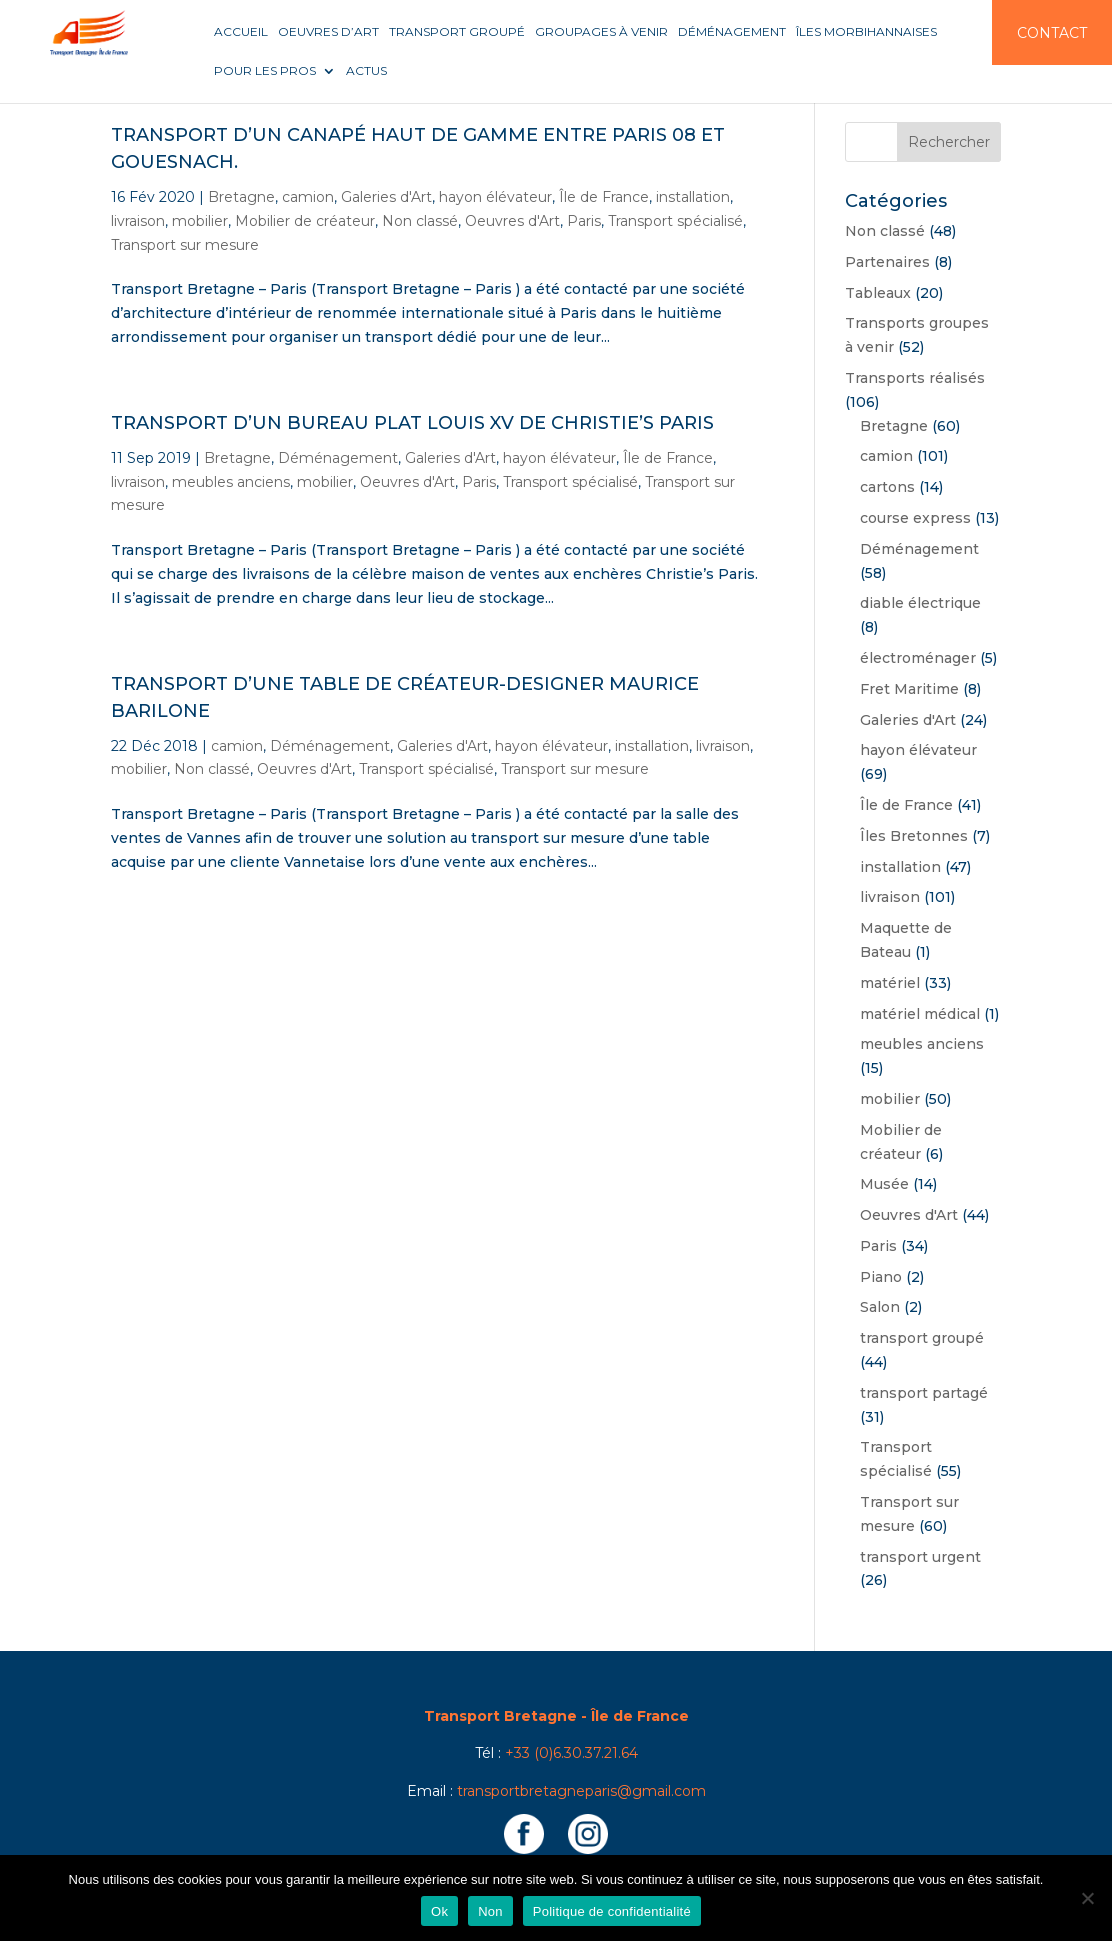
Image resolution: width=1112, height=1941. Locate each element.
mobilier (200, 221)
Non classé (420, 221)
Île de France (604, 197)
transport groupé (922, 1338)
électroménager (918, 658)
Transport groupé (457, 32)
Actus (366, 71)
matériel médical (920, 1014)
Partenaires (887, 262)
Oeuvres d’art (328, 32)
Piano (881, 1277)
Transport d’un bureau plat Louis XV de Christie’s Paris (412, 423)
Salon (880, 1307)
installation (693, 197)
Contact (1052, 33)
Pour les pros (265, 71)
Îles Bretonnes (914, 836)
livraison (138, 221)
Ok (439, 1911)
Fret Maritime (909, 689)
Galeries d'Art (386, 197)
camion (308, 197)
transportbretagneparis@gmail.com (581, 1791)
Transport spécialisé (675, 221)
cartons (887, 487)
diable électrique (920, 603)
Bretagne (241, 197)
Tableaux (878, 293)
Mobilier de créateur (305, 221)
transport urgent (920, 1557)
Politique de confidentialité (612, 1911)
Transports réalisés (915, 378)
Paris (584, 221)
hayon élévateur (495, 197)
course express (915, 518)
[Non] (1087, 1898)
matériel (890, 983)
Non (490, 1911)
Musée (884, 1184)
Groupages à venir (601, 32)
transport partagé (924, 1393)
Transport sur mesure (185, 245)
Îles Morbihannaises (866, 32)
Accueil (241, 32)
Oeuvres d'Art (512, 221)
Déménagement (732, 32)
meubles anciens (231, 482)
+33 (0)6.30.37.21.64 (571, 1753)
